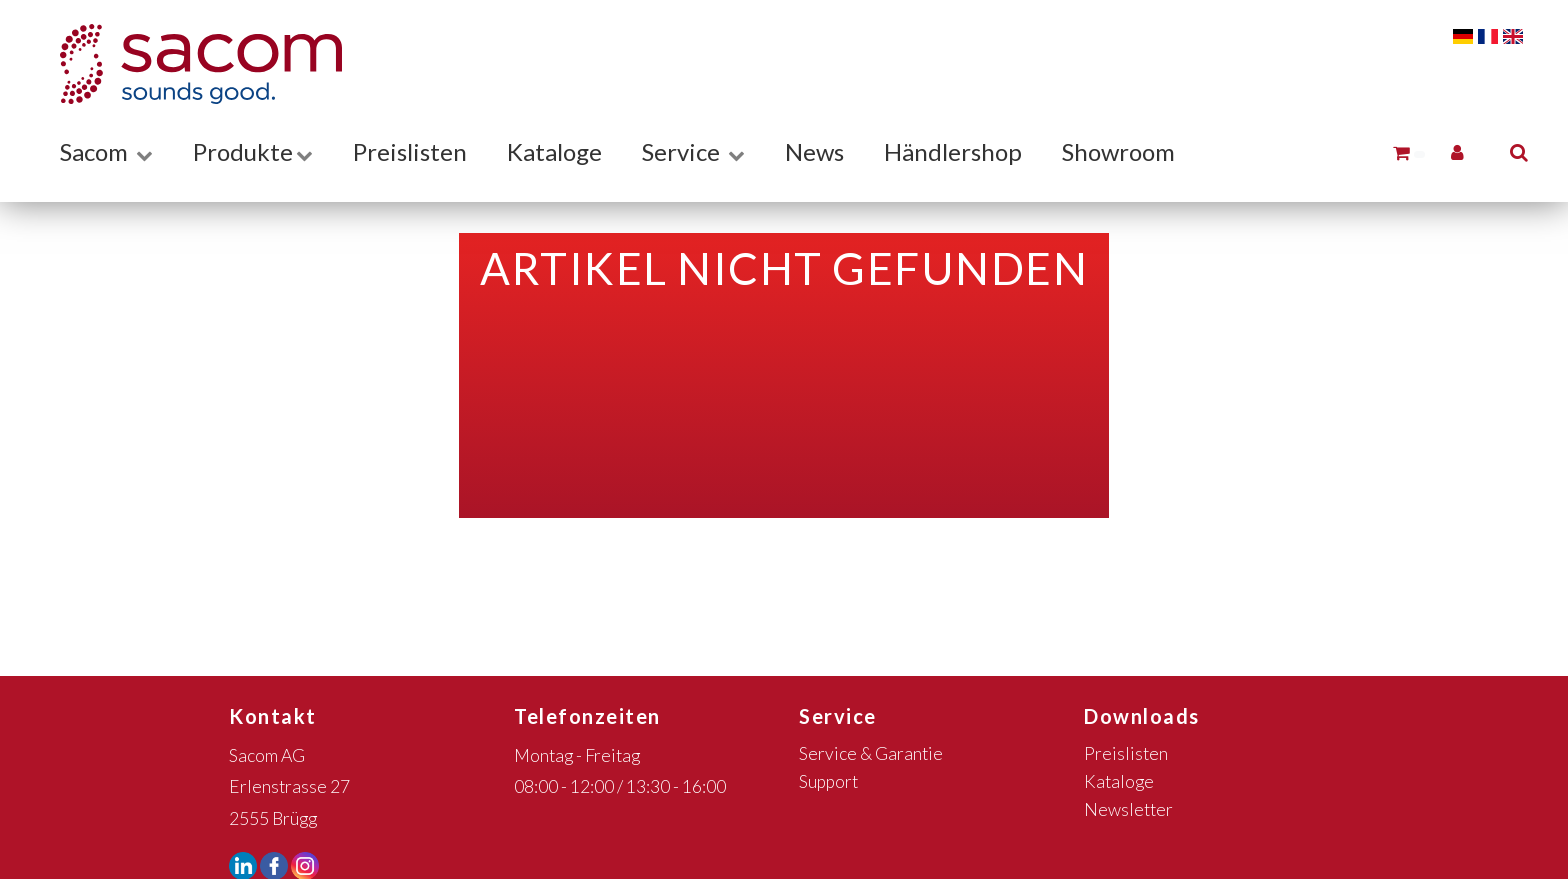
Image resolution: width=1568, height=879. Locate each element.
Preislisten (410, 151)
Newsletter (1128, 809)
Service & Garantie (871, 753)
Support (828, 781)
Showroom (1118, 151)
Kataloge (554, 151)
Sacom (106, 151)
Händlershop (953, 151)
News (814, 151)
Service (693, 151)
